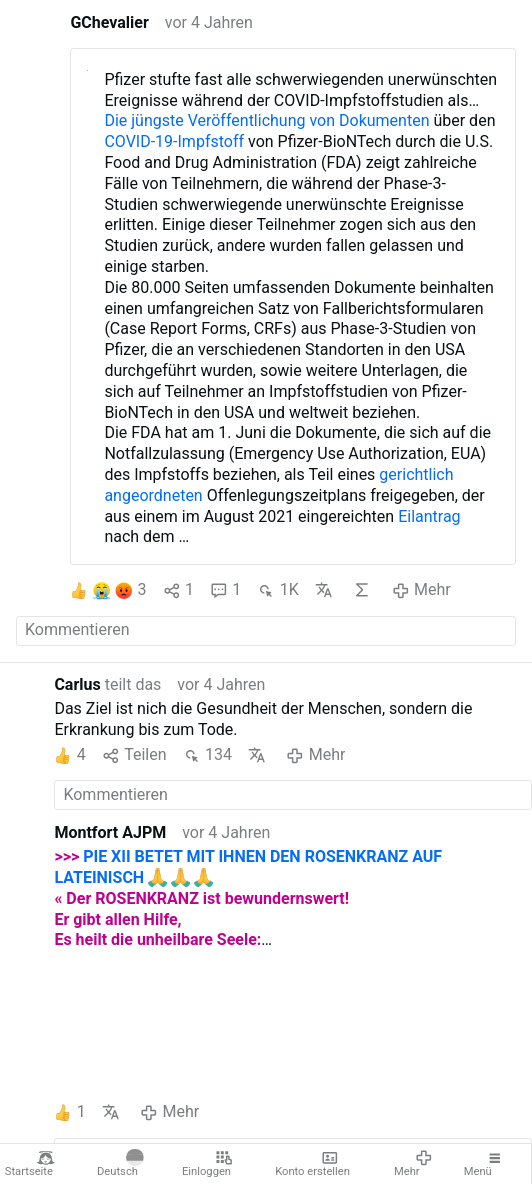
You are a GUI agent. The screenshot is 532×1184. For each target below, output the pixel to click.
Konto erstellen (312, 1164)
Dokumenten (384, 120)
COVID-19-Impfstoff (174, 141)
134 (207, 755)
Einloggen (207, 1164)
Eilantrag (429, 516)
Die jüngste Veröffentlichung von (221, 120)
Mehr (413, 1164)
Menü (484, 1164)
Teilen (134, 755)
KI (362, 590)
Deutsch (120, 1164)
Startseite (30, 1164)
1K (277, 590)
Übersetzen (324, 590)
